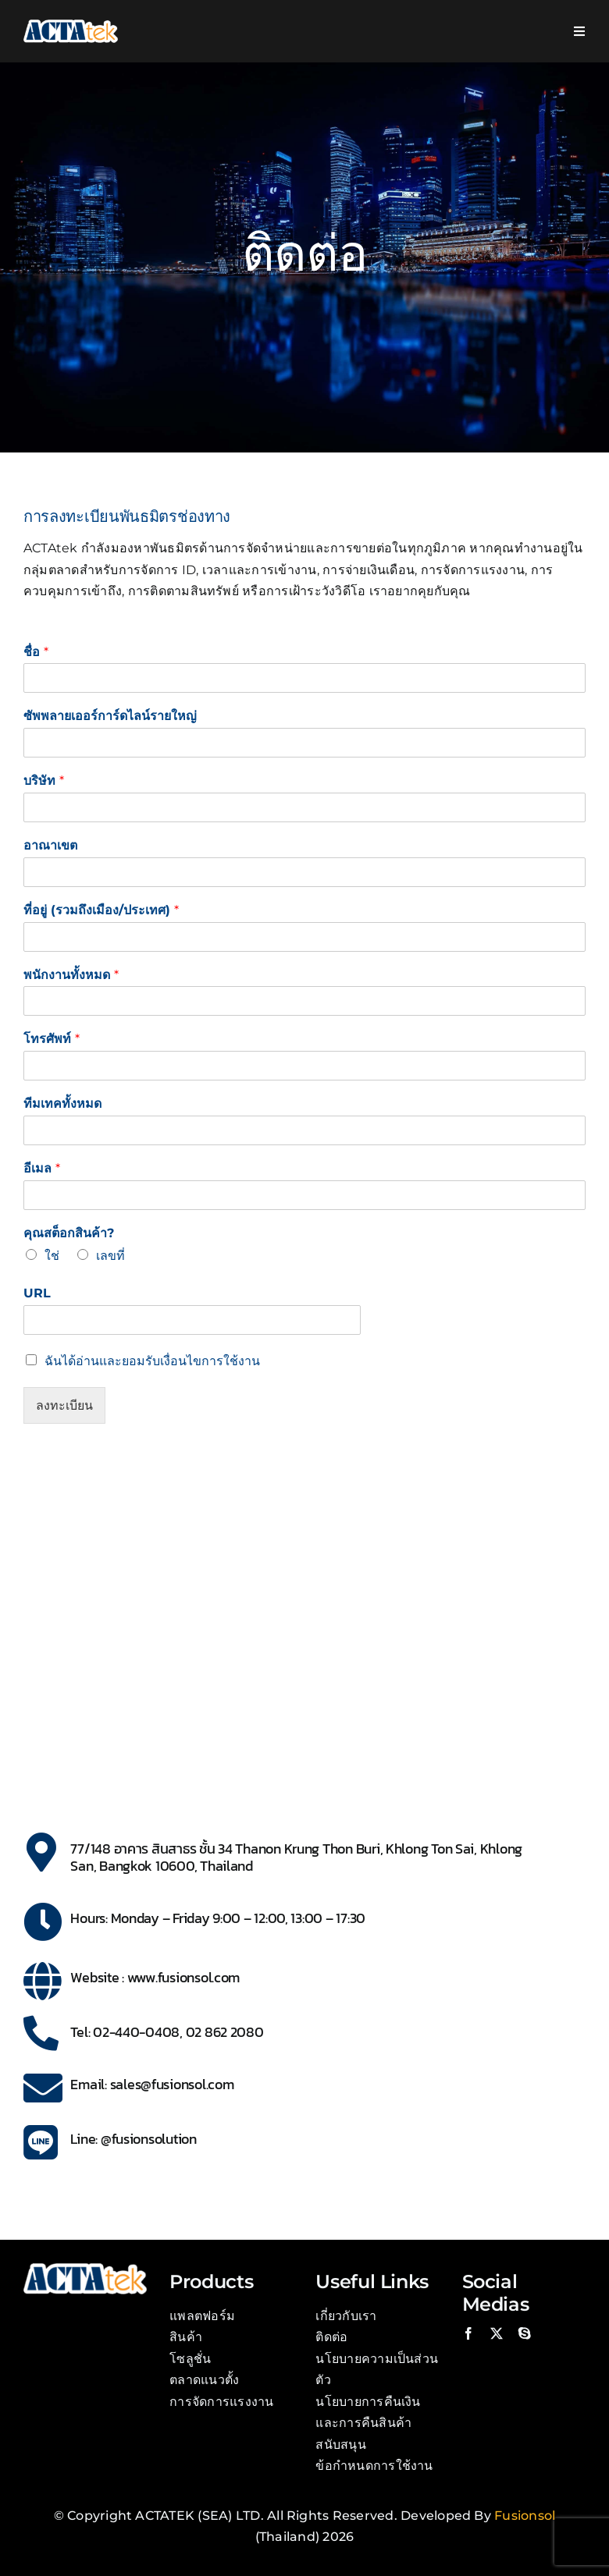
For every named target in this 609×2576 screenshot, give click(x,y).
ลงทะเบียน (64, 1405)
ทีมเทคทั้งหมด (62, 1103)
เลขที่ (110, 1255)
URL (37, 1293)
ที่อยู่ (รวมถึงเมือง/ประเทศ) (101, 910)
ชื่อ (35, 651)
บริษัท (43, 780)
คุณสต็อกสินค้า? (68, 1233)
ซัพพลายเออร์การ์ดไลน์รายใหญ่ (110, 715)
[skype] (524, 2333)
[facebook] (468, 2333)
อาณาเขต (50, 845)
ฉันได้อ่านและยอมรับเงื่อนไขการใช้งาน (152, 1361)
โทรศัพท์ (51, 1038)
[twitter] (496, 2333)
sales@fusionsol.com (172, 2084)
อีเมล (41, 1168)
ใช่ (52, 1255)
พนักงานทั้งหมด (71, 974)
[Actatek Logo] (70, 25)
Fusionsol (524, 2515)
